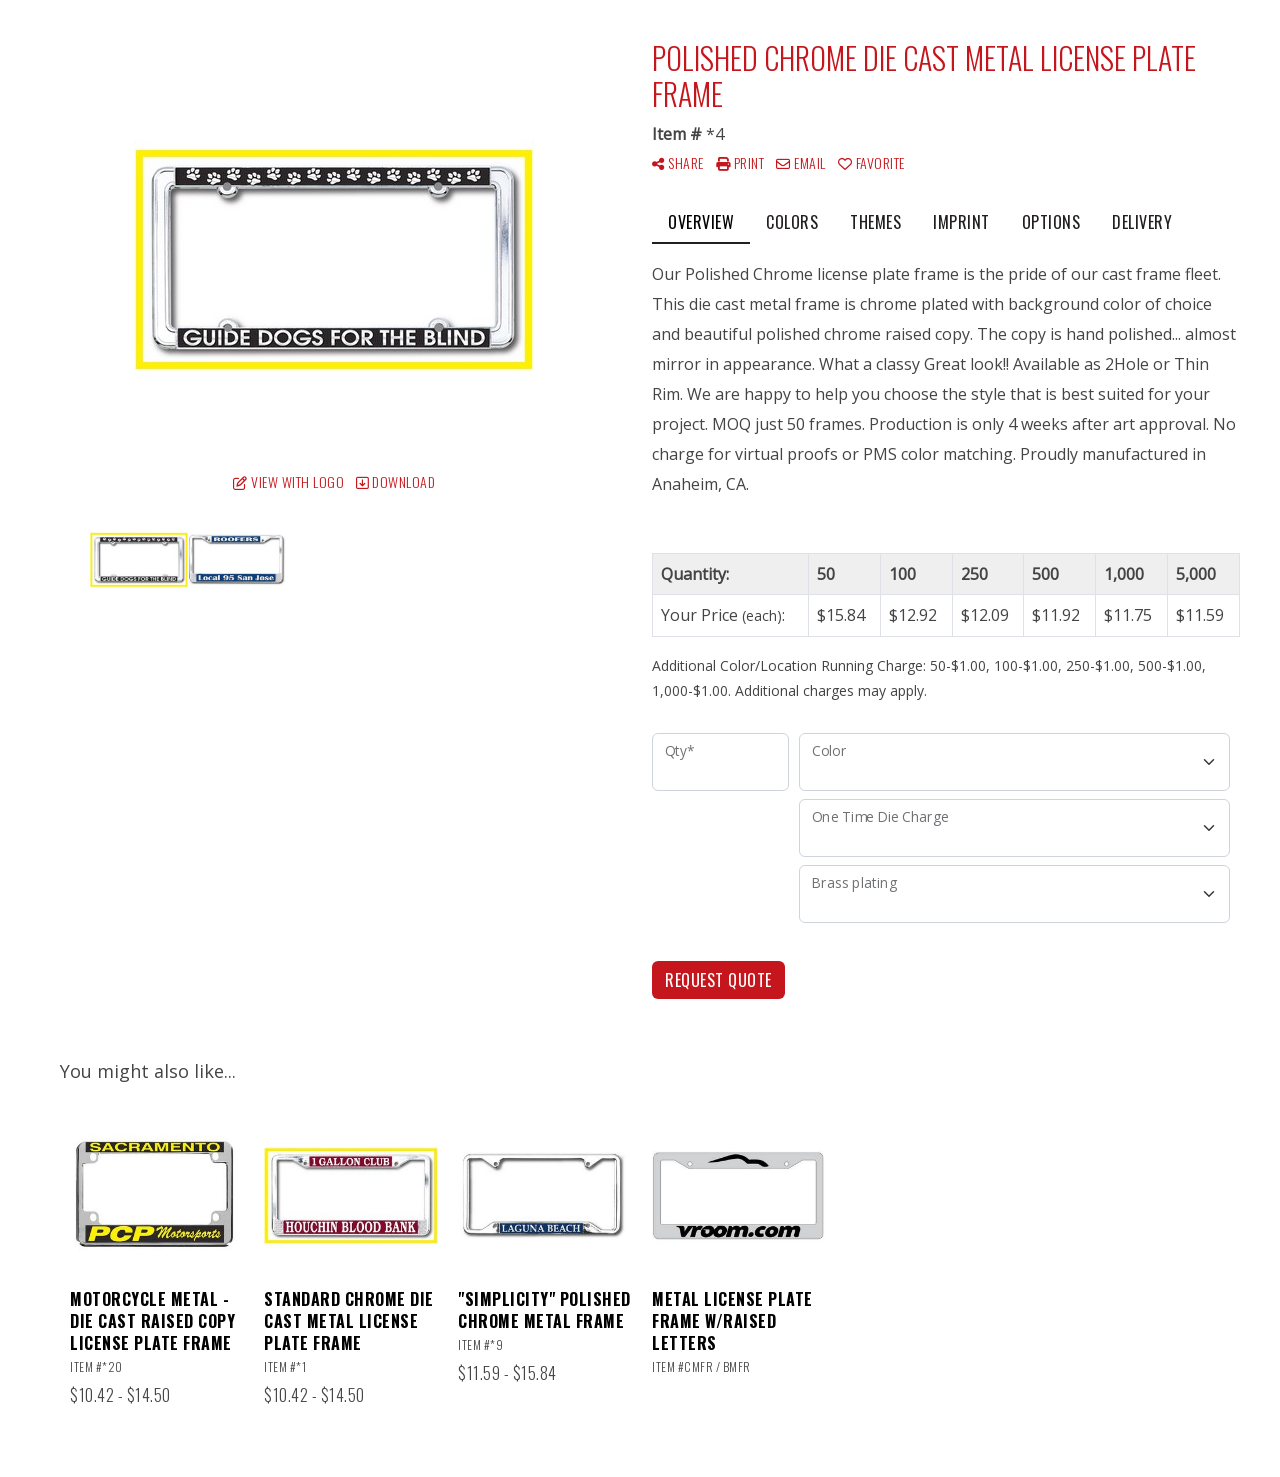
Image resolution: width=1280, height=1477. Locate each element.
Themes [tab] (875, 222)
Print (740, 162)
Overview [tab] (701, 222)
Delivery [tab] (1142, 222)
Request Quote (718, 980)
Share (678, 162)
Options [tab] (1051, 222)
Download (395, 481)
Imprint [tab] (961, 222)
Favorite (871, 162)
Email (801, 162)
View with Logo (288, 481)
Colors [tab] (792, 222)
